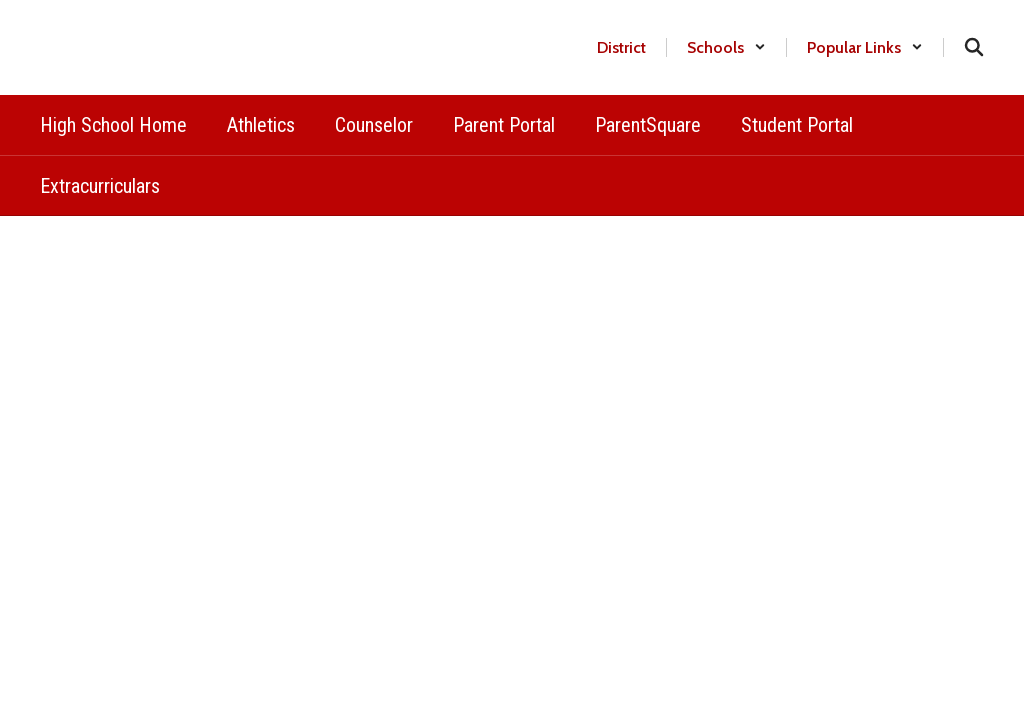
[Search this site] (974, 47)
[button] (726, 47)
